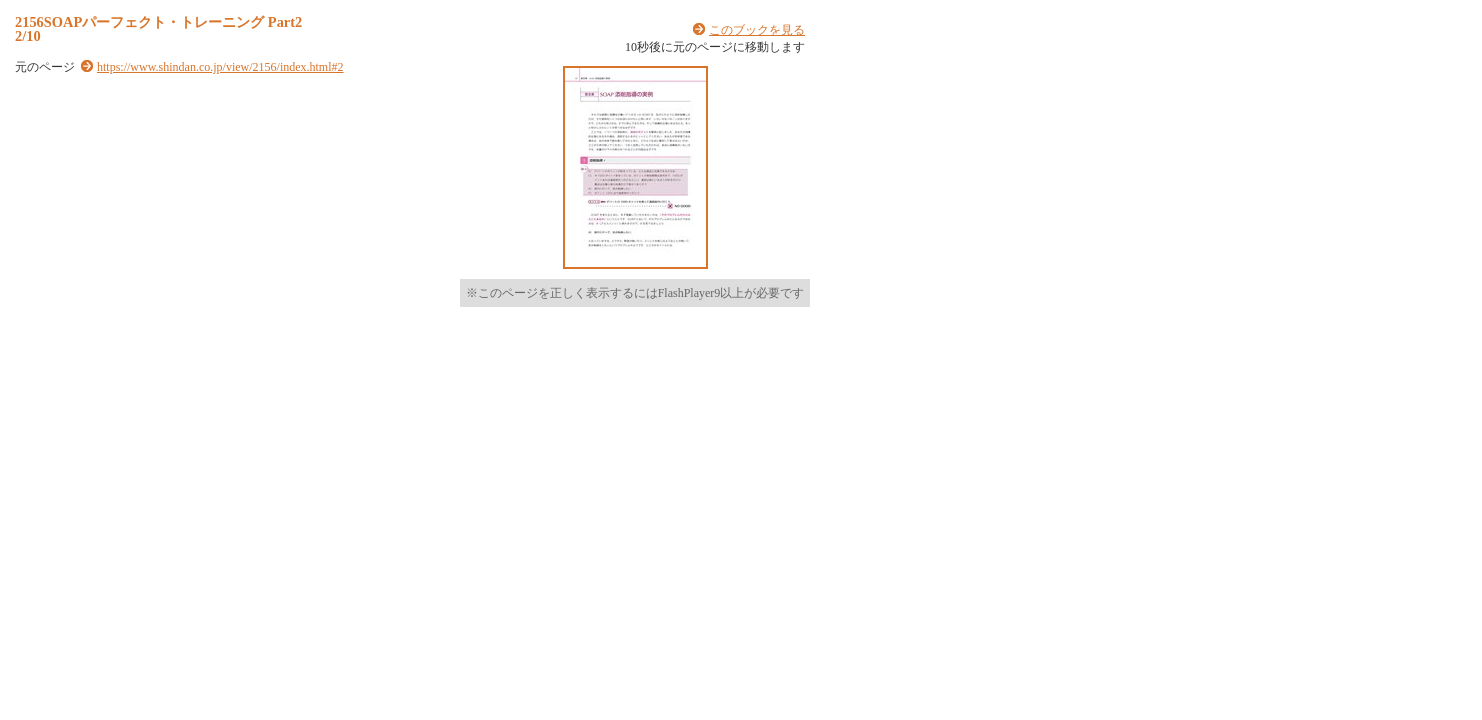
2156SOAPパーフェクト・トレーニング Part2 (158, 22)
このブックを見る (757, 30)
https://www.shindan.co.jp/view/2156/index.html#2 (220, 67)
